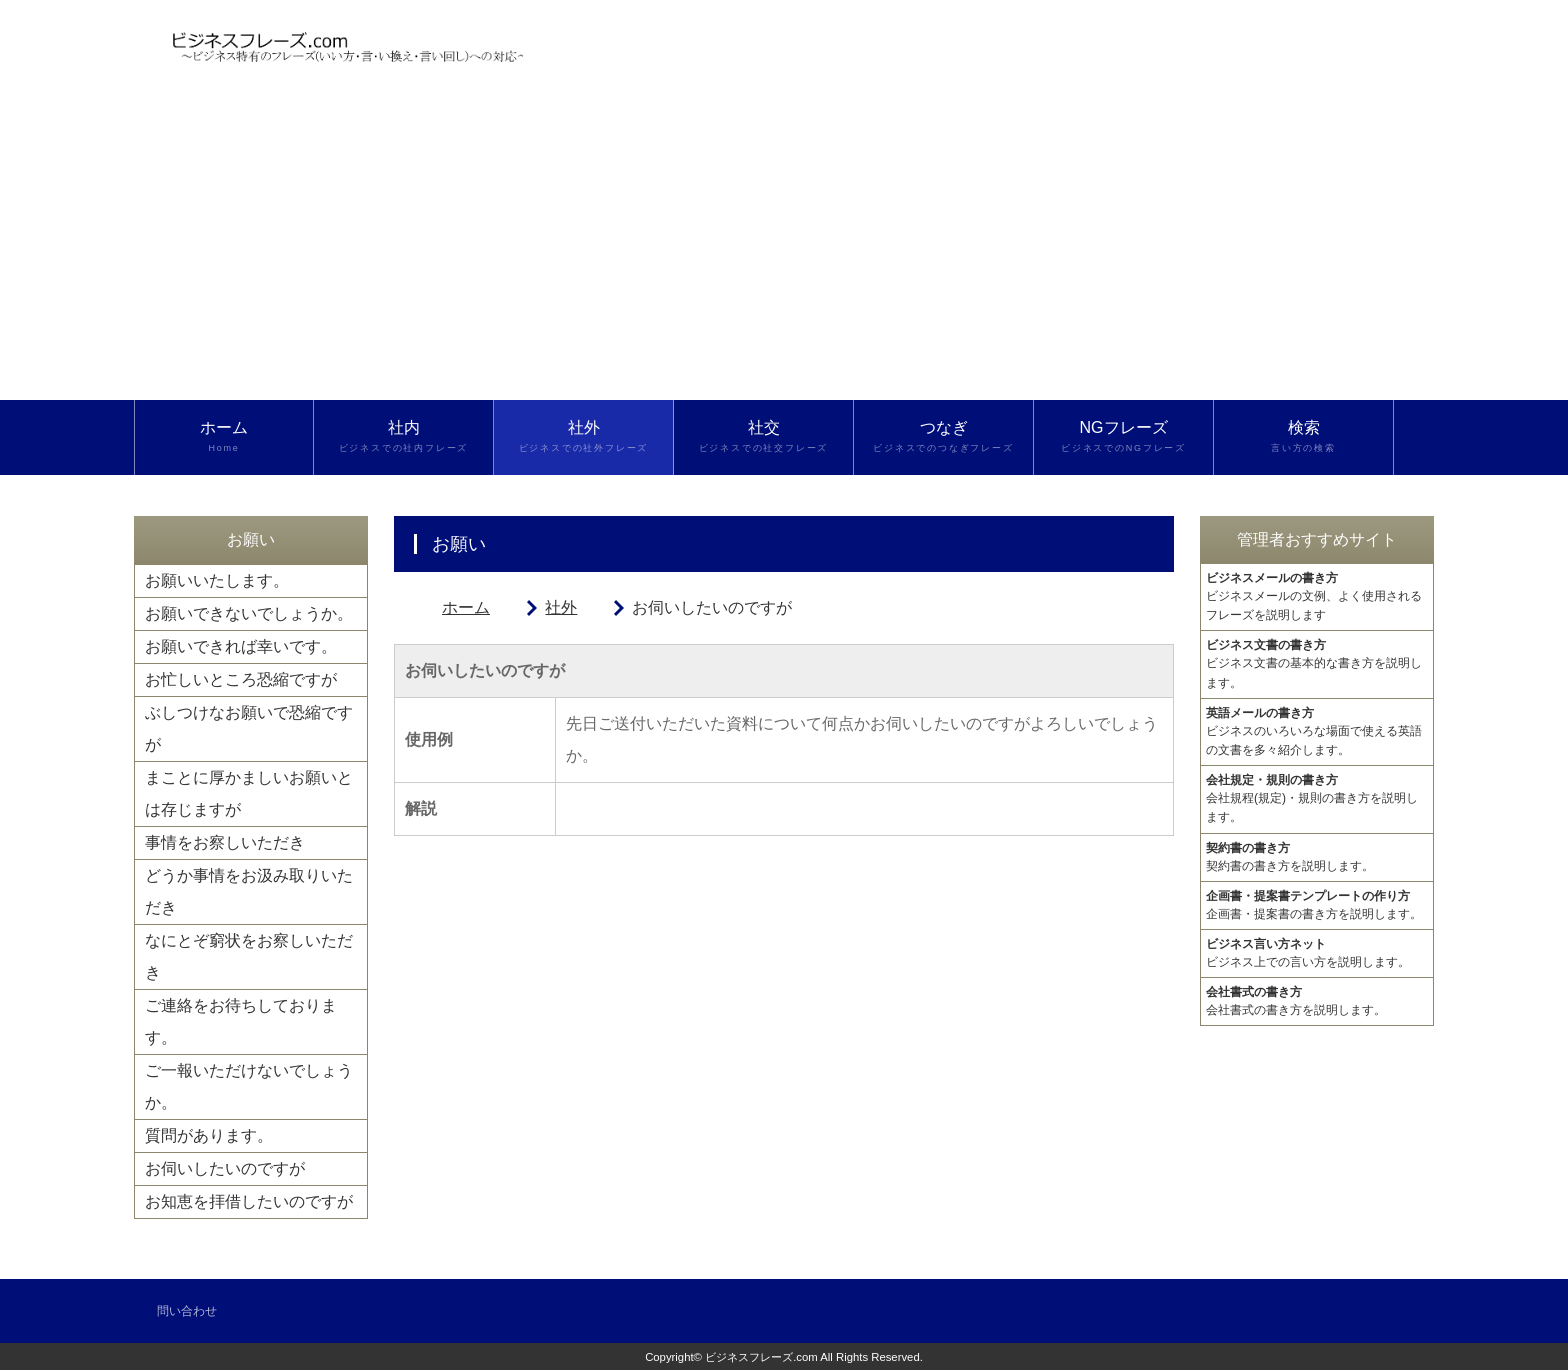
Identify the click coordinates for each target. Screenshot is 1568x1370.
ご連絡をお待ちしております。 (241, 1021)
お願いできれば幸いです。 (241, 646)
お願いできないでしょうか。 (249, 613)
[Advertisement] (784, 250)
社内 (403, 437)
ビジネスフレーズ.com (761, 1357)
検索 (1303, 437)
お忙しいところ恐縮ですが (241, 679)
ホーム (224, 437)
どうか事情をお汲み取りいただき (249, 891)
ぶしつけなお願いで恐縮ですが (249, 728)
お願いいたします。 (217, 580)
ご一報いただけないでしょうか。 (249, 1086)
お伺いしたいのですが (225, 1168)
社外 (583, 437)
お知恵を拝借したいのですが (249, 1201)
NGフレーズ (1123, 437)
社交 (763, 437)
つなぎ (943, 437)
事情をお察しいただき (225, 842)
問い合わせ (187, 1311)
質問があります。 (209, 1135)
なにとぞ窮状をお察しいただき (249, 956)
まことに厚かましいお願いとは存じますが (249, 793)
